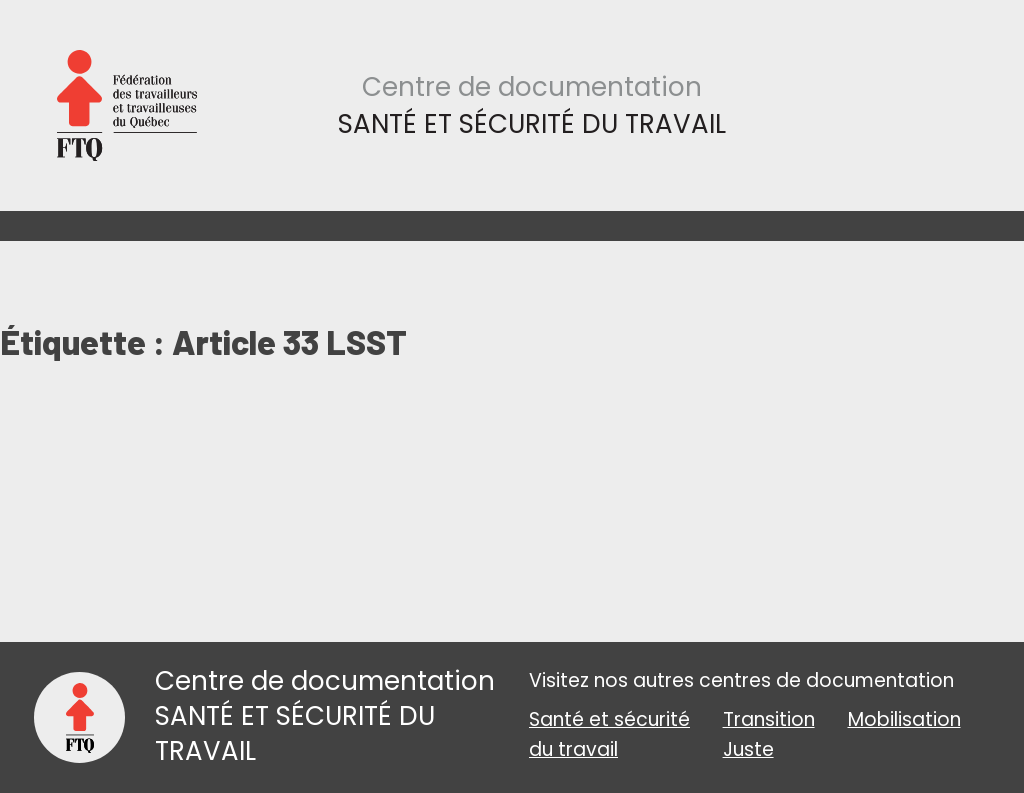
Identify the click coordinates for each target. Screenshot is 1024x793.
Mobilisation (904, 719)
